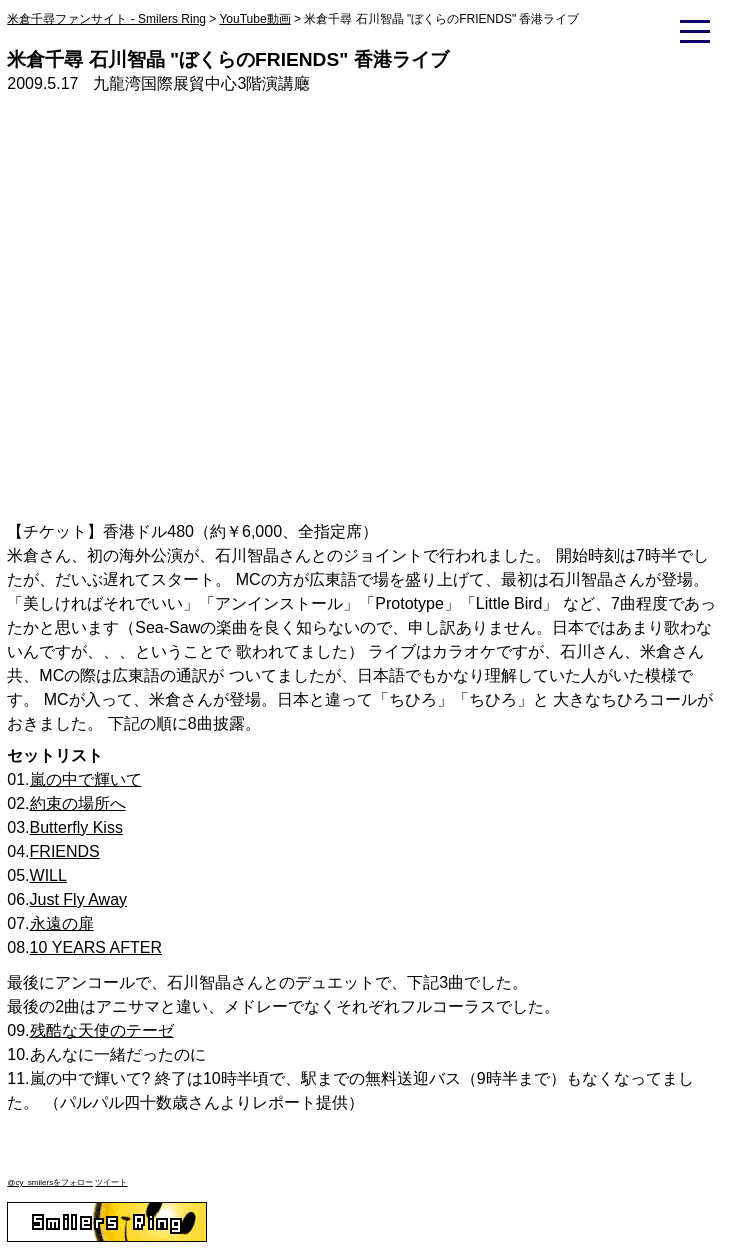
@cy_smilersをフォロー (50, 1182)
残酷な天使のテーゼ (102, 1030)
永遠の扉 (62, 923)
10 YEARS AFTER (96, 947)
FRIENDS (65, 851)
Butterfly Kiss (76, 827)
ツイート (111, 1182)
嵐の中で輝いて (86, 779)
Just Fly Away (79, 899)
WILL (48, 875)
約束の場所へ (78, 803)
